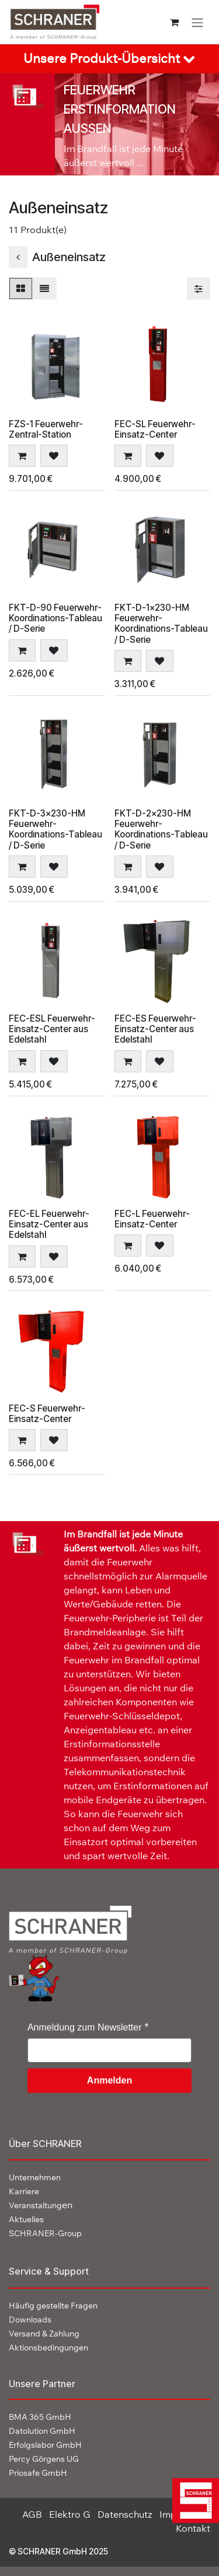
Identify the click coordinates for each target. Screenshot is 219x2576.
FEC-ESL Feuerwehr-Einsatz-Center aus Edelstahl (52, 1029)
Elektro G (70, 2514)
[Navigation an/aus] (197, 22)
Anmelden (109, 2080)
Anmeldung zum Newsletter (84, 2027)
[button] (22, 456)
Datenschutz (125, 2514)
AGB (32, 2514)
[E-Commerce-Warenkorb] (174, 22)
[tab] (109, 58)
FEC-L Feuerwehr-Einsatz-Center (152, 1218)
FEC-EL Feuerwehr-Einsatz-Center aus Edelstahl (49, 1224)
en (40, 2205)
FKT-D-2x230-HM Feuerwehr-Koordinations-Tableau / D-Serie (161, 828)
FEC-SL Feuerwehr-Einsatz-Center (155, 428)
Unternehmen (35, 2177)
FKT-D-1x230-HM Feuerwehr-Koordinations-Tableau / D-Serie (161, 623)
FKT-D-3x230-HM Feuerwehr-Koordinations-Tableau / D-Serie (55, 828)
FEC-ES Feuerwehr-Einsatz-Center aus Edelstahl (155, 1029)
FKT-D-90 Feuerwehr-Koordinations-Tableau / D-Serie (55, 618)
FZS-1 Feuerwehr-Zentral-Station (46, 428)
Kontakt (193, 2528)
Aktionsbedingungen (48, 2347)
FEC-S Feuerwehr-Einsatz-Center (47, 1413)
